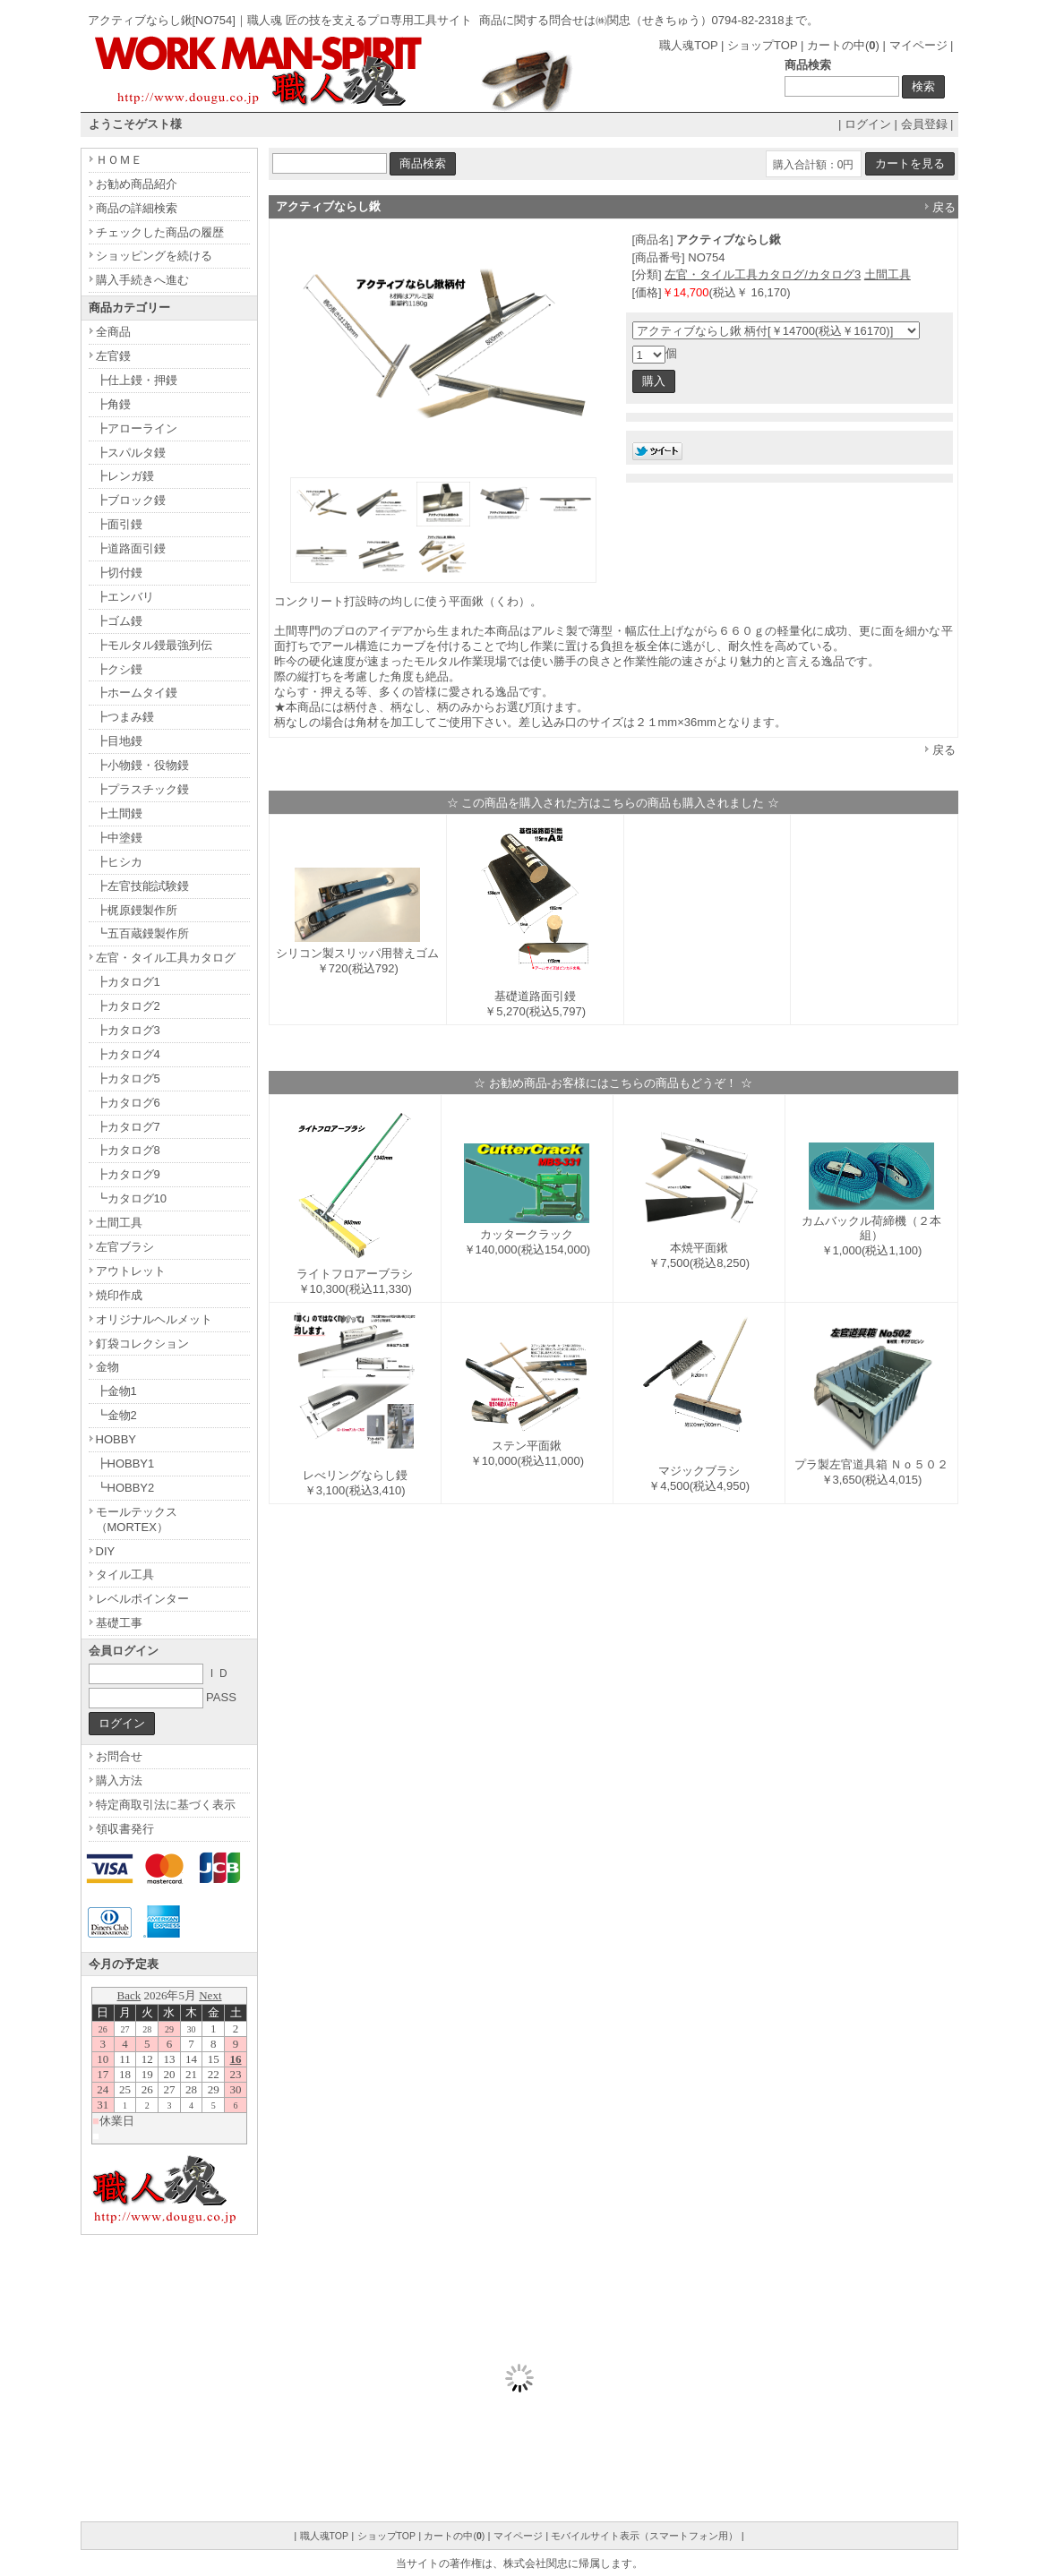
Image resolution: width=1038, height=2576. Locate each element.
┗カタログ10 (131, 1198)
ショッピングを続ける (154, 255)
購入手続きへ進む (142, 280)
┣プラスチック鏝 (142, 789)
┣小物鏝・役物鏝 (142, 765)
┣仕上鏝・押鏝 (136, 380)
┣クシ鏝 (119, 669)
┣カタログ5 (128, 1078)
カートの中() (843, 45)
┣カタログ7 (128, 1127)
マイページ (918, 45)
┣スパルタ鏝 (131, 452)
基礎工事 (119, 1623)
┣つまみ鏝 (125, 716)
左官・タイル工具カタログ (166, 957)
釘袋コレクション (142, 1343)
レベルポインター (142, 1598)
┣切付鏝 (119, 572)
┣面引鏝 (119, 524)
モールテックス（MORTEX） (136, 1519)
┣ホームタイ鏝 (136, 692)
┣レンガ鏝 (125, 476)
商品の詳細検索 (136, 208)
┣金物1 (116, 1391)
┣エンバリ (125, 596)
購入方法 (119, 1780)
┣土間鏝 (119, 813)
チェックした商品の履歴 (160, 232)
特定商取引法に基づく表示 (166, 1804)
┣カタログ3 (128, 1030)
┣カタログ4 (128, 1054)
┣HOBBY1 (125, 1463)
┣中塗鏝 (119, 837)
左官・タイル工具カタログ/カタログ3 (763, 274)
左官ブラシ (125, 1247)
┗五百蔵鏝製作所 (142, 933)
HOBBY (116, 1439)
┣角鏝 (113, 404)
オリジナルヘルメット (154, 1319)
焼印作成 (119, 1295)
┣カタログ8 (128, 1150)
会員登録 (924, 124)
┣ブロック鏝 (131, 500)
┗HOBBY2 (125, 1487)
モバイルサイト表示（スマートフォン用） (644, 2535)
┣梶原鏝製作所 (136, 910)
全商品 (113, 331)
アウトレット (131, 1271)
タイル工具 (125, 1574)
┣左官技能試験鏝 (142, 886)
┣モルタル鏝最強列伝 (154, 645)
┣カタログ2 (128, 1006)
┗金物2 (116, 1415)
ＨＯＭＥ (119, 160)
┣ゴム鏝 (119, 621)
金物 (107, 1367)
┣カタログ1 (128, 981)
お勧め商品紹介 (136, 184)
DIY (106, 1551)
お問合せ (119, 1756)
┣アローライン (136, 428)
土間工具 (887, 274)
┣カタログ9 (128, 1174)
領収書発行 (125, 1829)
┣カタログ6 (128, 1102)
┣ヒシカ (119, 862)
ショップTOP (762, 45)
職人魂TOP (688, 45)
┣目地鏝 (119, 741)
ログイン (868, 124)
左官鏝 (113, 356)
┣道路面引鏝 (131, 548)
